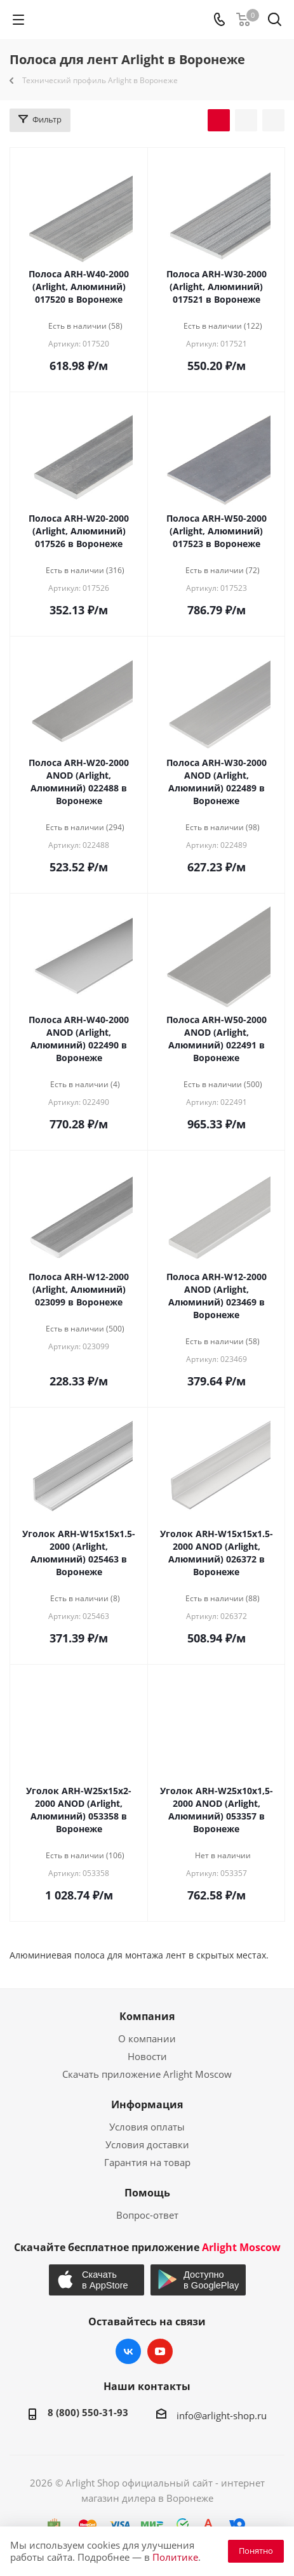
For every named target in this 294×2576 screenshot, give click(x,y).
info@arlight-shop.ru (222, 2415)
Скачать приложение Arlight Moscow (147, 2074)
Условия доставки (147, 2144)
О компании (147, 2038)
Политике (175, 2557)
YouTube (160, 2351)
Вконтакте (128, 2351)
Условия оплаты (147, 2126)
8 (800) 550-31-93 (88, 2412)
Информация (147, 2104)
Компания (147, 2016)
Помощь (147, 2193)
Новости (147, 2056)
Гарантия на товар (147, 2162)
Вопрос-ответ (147, 2215)
